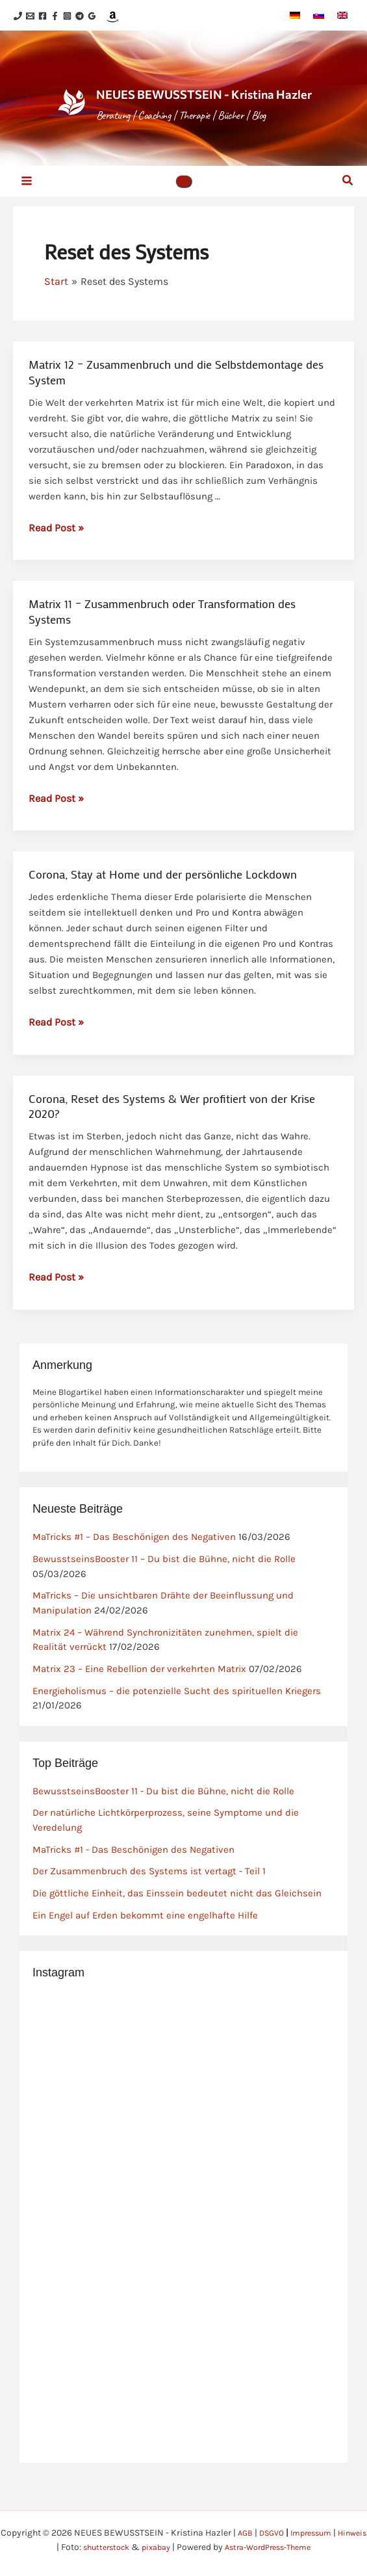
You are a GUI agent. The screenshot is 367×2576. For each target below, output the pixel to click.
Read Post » (56, 558)
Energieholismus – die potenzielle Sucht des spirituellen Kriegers (176, 1723)
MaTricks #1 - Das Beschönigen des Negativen (133, 1881)
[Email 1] (38, 17)
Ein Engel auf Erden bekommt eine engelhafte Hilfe (145, 1947)
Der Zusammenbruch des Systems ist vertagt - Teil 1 (149, 1903)
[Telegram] (118, 17)
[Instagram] (98, 17)
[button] (184, 210)
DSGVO (285, 2532)
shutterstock (114, 2547)
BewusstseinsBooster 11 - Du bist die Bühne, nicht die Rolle (163, 1823)
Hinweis (44, 2547)
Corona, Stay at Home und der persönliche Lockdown (163, 906)
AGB (255, 2532)
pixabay (169, 2547)
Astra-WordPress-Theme (289, 2547)
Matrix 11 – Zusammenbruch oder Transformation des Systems (162, 643)
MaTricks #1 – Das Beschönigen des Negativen (134, 1568)
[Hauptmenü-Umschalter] (26, 210)
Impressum (328, 2532)
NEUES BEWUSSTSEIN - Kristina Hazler (212, 109)
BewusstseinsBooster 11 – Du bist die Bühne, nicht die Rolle (164, 1591)
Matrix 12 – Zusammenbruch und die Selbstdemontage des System (176, 403)
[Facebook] (58, 17)
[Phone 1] (18, 17)
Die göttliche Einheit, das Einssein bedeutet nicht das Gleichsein (177, 1925)
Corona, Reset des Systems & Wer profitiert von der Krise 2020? (172, 1137)
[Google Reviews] (139, 17)
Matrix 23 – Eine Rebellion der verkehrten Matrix (139, 1700)
